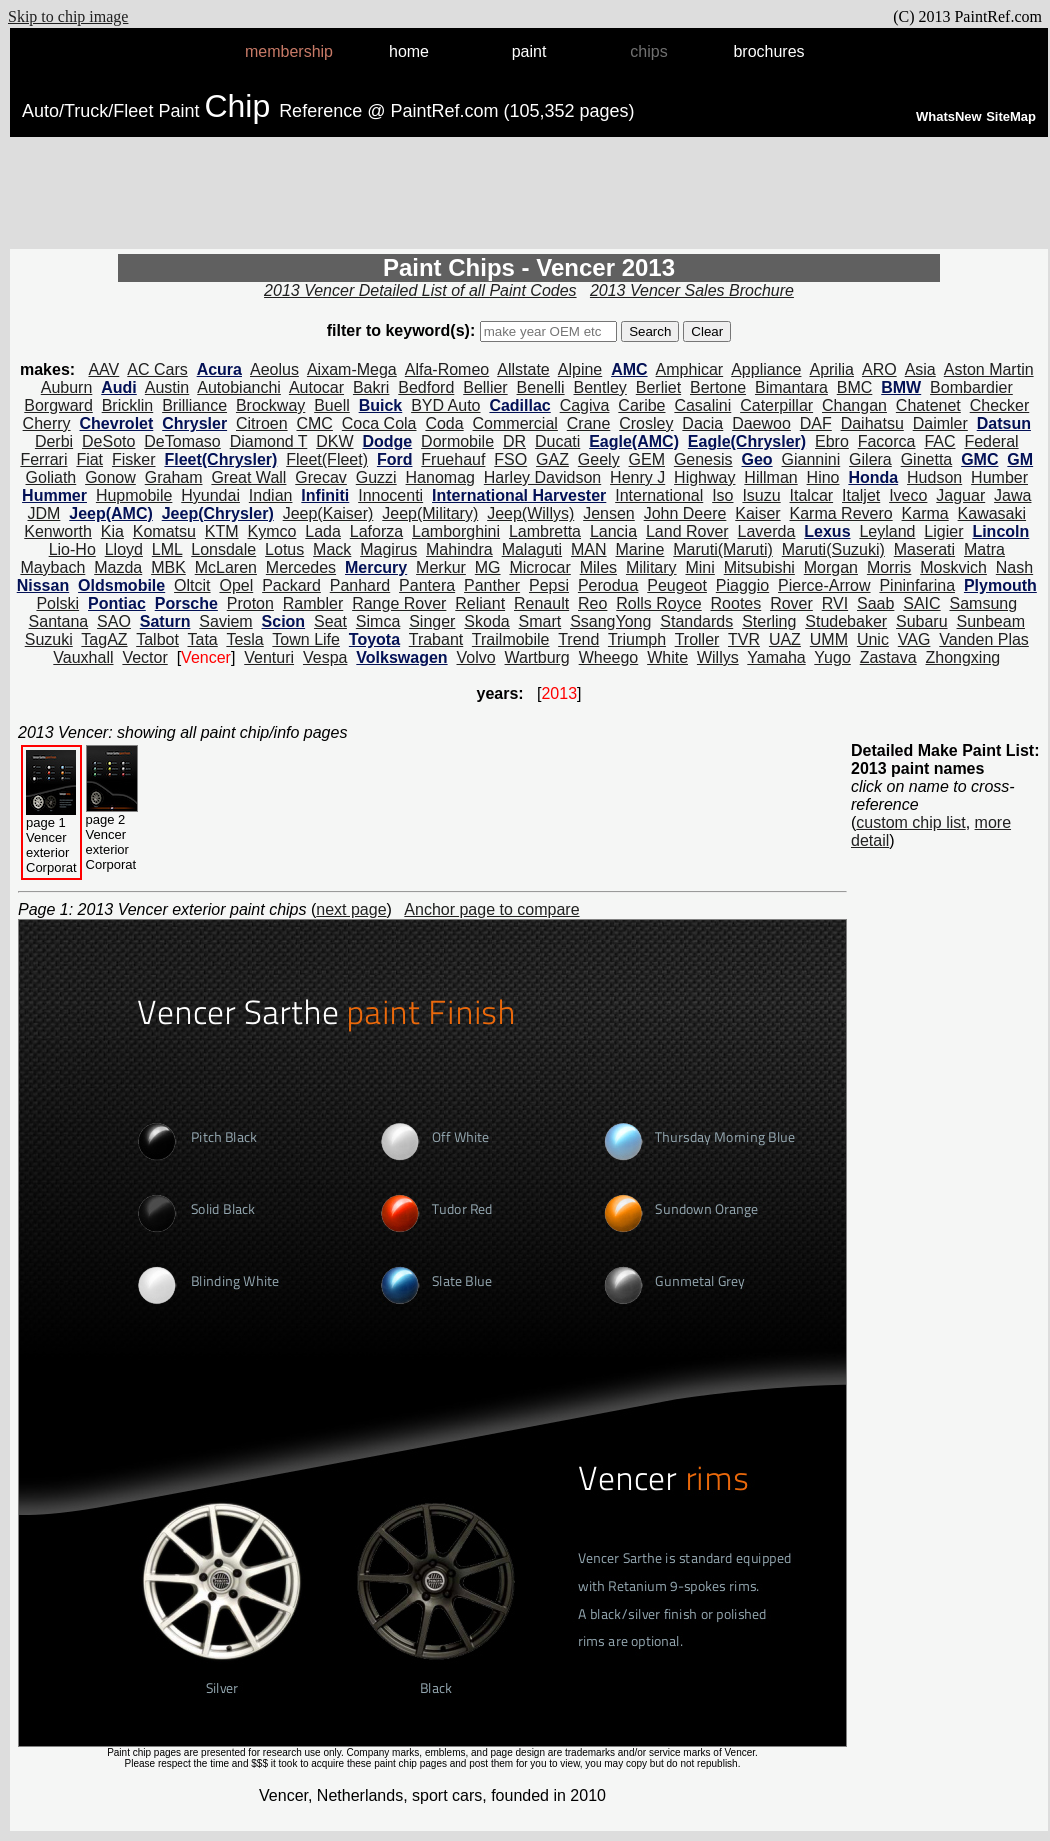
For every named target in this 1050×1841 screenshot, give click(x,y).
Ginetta (927, 459)
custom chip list (910, 822)
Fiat (89, 459)
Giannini (810, 459)
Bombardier (971, 387)
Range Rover (399, 603)
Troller (697, 639)
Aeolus (274, 369)
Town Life (306, 639)
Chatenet (928, 405)
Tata (203, 639)
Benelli (541, 387)
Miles (598, 567)
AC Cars (157, 369)
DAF (816, 423)
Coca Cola (379, 423)
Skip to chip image (68, 16)
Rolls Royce (658, 603)
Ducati (557, 441)
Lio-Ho (72, 549)
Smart (540, 621)
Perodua (608, 585)
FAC (939, 441)
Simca (378, 621)
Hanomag (440, 477)
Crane (589, 423)
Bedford (426, 387)
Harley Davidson (542, 477)
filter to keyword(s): (403, 330)
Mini (699, 567)
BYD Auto (445, 405)
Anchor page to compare (491, 909)
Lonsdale (223, 549)
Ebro (832, 441)
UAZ (785, 639)
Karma (925, 513)
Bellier (485, 387)
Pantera (427, 585)
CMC (314, 423)
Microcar (539, 567)
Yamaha (776, 657)
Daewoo (761, 423)
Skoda (486, 621)
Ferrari (43, 459)
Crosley (646, 423)
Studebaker (846, 621)
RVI (835, 603)
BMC (855, 387)
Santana (59, 621)
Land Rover (687, 531)
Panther (492, 585)
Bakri (371, 387)
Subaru (922, 621)
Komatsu (164, 531)
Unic (873, 639)
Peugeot (677, 585)
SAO (114, 621)
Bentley (600, 387)
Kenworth (58, 531)
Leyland (887, 531)
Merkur (441, 567)
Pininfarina (917, 585)
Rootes (736, 603)
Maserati (924, 549)
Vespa (325, 657)
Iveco (908, 495)
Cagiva (585, 405)
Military (651, 567)
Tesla (244, 639)
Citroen (262, 423)
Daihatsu (872, 423)
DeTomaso (182, 441)
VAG (914, 639)
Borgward (58, 405)
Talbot (157, 639)
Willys (718, 657)
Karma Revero (841, 513)
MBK (168, 567)
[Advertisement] (529, 194)
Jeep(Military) (430, 513)
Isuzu (761, 495)
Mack (332, 549)
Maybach (52, 567)
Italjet (861, 495)
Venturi (269, 657)
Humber (999, 477)
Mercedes (301, 567)
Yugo (832, 657)
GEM (647, 459)
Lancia (613, 531)
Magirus (388, 549)
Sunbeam (990, 621)
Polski (57, 603)
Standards (696, 621)
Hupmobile (134, 495)
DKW (334, 441)
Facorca (887, 441)
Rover (791, 603)
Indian (271, 495)
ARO (879, 369)
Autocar (316, 387)
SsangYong (610, 621)
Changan (854, 405)
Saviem (225, 621)
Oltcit (192, 585)
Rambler (313, 603)
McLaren (226, 567)
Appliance (766, 369)
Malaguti (532, 549)
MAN (589, 549)
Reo (592, 603)
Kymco (271, 531)
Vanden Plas (984, 639)
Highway (704, 477)
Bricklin (128, 405)
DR (514, 441)
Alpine (580, 369)
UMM (829, 639)
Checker (1000, 405)
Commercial (515, 423)
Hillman (770, 477)
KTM (222, 531)
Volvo (476, 657)
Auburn (67, 387)
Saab (875, 603)
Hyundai (210, 495)
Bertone (718, 387)
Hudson (934, 477)
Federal (991, 441)
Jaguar (960, 495)
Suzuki (49, 639)
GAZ (552, 459)
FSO (510, 459)
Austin (167, 387)
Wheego (609, 657)
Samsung (984, 603)
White (667, 657)
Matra (984, 549)
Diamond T (269, 441)
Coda (444, 423)
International (659, 495)
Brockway (270, 405)
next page (351, 909)
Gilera (870, 459)
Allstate (523, 369)
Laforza (376, 531)
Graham (174, 477)
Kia (112, 531)
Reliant (480, 603)
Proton (250, 603)
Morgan (831, 567)
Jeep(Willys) (530, 513)
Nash (1014, 567)
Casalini (702, 405)
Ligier (943, 531)
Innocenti (390, 495)
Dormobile (457, 441)
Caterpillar (776, 405)
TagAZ (104, 639)
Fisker (134, 459)
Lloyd (124, 549)
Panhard (360, 585)
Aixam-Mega (352, 369)
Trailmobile (511, 639)
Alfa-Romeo (447, 369)
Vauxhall (83, 657)
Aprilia (831, 369)
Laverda (767, 531)
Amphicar (690, 369)
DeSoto (108, 441)
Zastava (888, 657)
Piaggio (742, 585)
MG (488, 567)
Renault (541, 603)
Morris (889, 567)
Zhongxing (963, 657)
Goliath (51, 477)
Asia (920, 369)
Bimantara (791, 387)
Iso (722, 495)
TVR (744, 639)
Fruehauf (453, 459)
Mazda (118, 567)
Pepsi (549, 585)
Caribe (641, 405)
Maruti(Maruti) (723, 549)
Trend (578, 639)
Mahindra (459, 549)
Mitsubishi (759, 567)
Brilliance (194, 405)
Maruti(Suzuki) (833, 549)
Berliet (658, 387)
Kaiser (757, 513)
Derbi (54, 441)
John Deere (685, 513)
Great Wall (248, 477)
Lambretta (545, 531)
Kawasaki (992, 513)
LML (167, 549)
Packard (291, 585)
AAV (103, 369)
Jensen (609, 513)
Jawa (1012, 495)
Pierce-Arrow (824, 585)
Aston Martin (989, 369)
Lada (323, 531)
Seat (330, 621)
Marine (639, 549)
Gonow (110, 477)
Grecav (321, 477)
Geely (599, 459)
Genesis (703, 459)
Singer (432, 621)
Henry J (637, 477)
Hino (823, 477)
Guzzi (376, 477)
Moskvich (953, 567)
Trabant (436, 639)
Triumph (637, 639)
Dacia (702, 423)
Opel (236, 585)
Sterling (769, 621)
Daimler (940, 423)
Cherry (47, 423)
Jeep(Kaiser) (328, 513)
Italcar (812, 495)
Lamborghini (456, 531)
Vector (144, 657)
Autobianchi (239, 387)
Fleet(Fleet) (327, 459)
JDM (43, 513)
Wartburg (537, 657)
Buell (332, 405)
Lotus (284, 549)
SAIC (921, 603)
